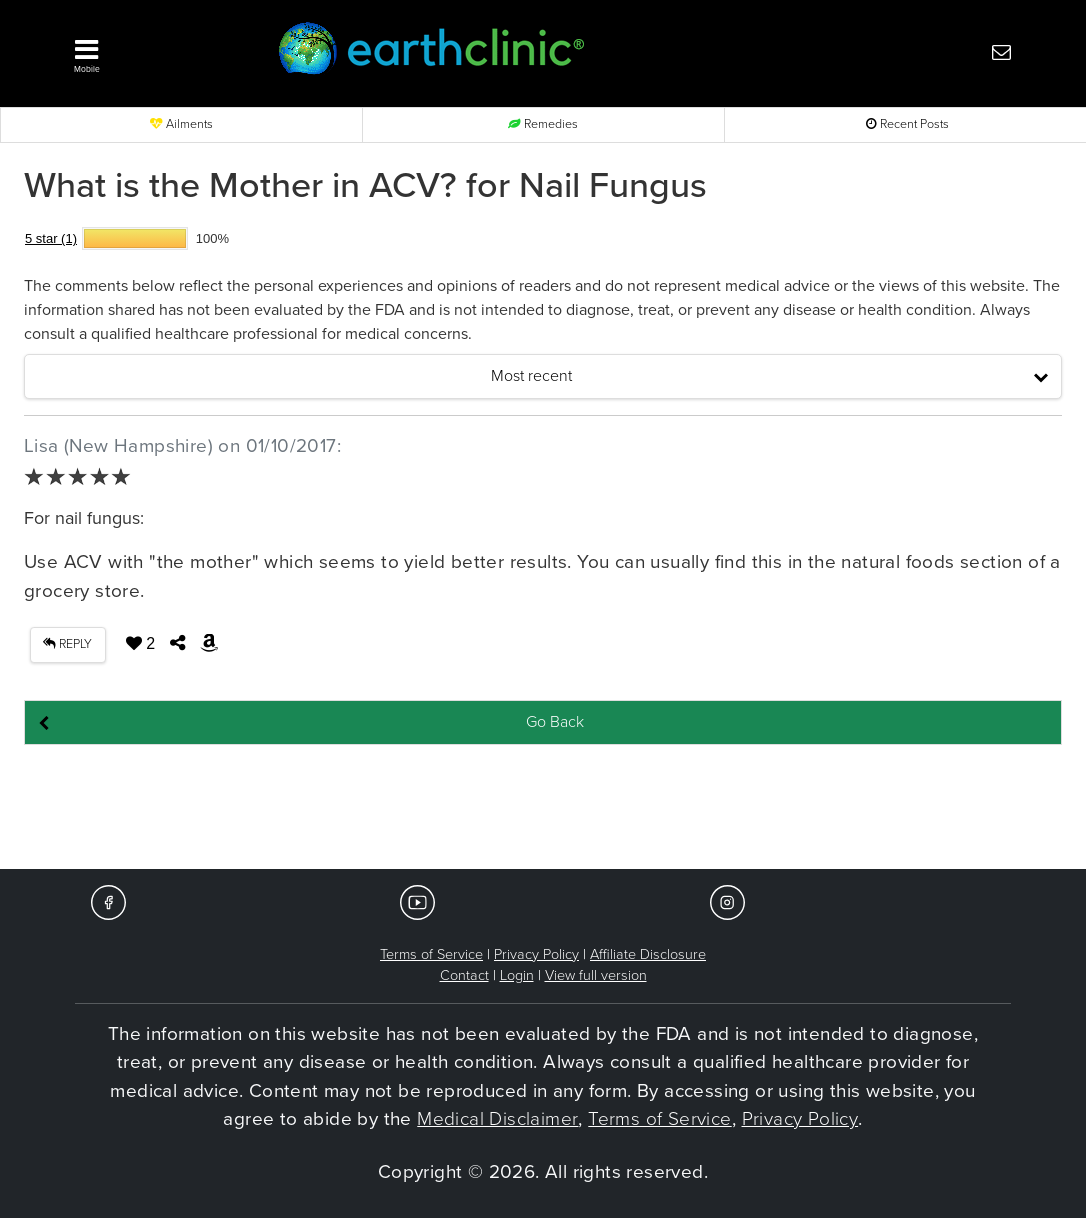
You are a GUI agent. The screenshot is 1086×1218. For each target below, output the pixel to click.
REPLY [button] (67, 644)
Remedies (543, 124)
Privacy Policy (536, 954)
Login (517, 975)
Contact (464, 975)
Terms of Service (431, 954)
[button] (153, 51)
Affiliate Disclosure (648, 954)
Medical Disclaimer (497, 1119)
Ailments (181, 124)
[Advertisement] (543, 808)
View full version (596, 975)
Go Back (555, 722)
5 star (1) (51, 238)
